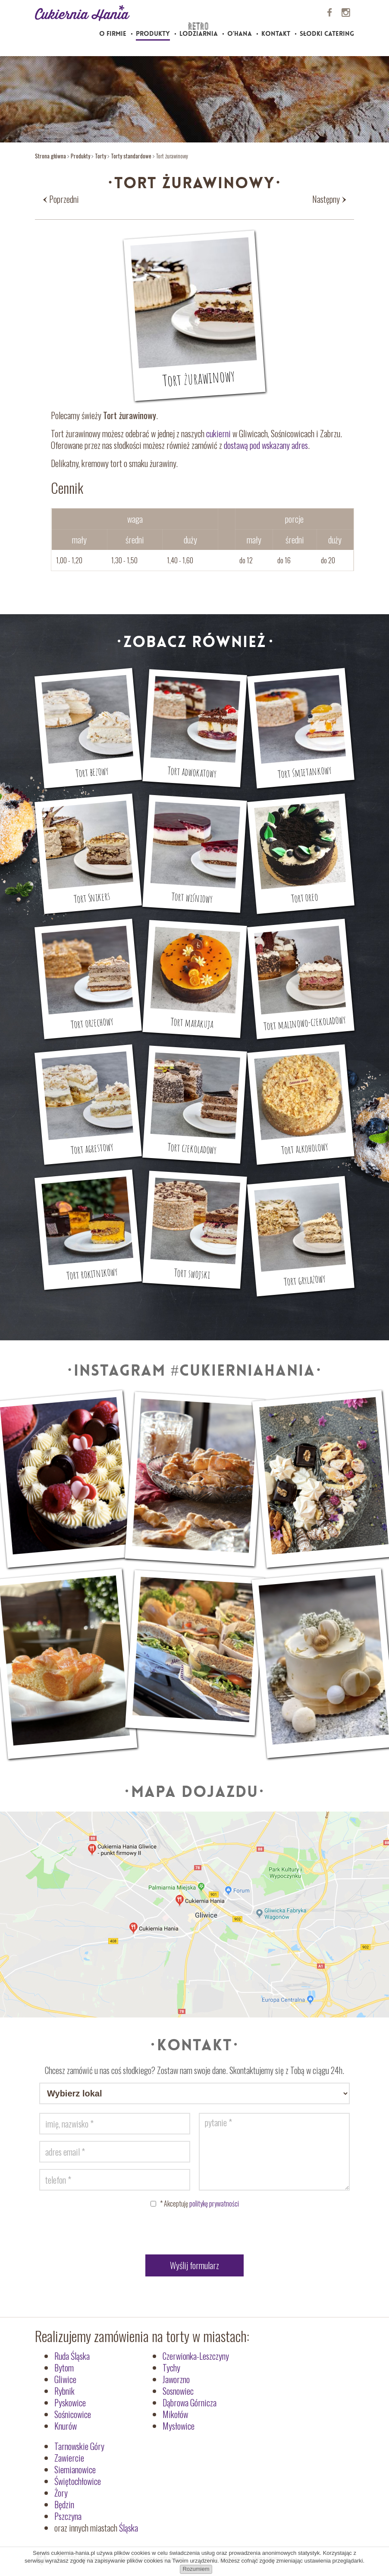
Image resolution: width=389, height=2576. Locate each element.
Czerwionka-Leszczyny (196, 2355)
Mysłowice (178, 2425)
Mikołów (175, 2414)
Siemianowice (75, 2469)
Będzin (64, 2504)
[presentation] (194, 2233)
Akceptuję (199, 2203)
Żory (61, 2492)
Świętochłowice (77, 2481)
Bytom (64, 2367)
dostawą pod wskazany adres (266, 445)
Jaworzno (176, 2379)
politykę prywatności (214, 2203)
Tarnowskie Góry (79, 2446)
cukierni (218, 433)
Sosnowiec (178, 2390)
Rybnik (64, 2390)
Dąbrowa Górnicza (189, 2402)
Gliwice (65, 2379)
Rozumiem (195, 2569)
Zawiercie (69, 2457)
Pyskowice (70, 2402)
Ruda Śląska (72, 2355)
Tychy (171, 2367)
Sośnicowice (72, 2414)
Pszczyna (68, 2516)
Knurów (65, 2425)
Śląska (128, 2527)
